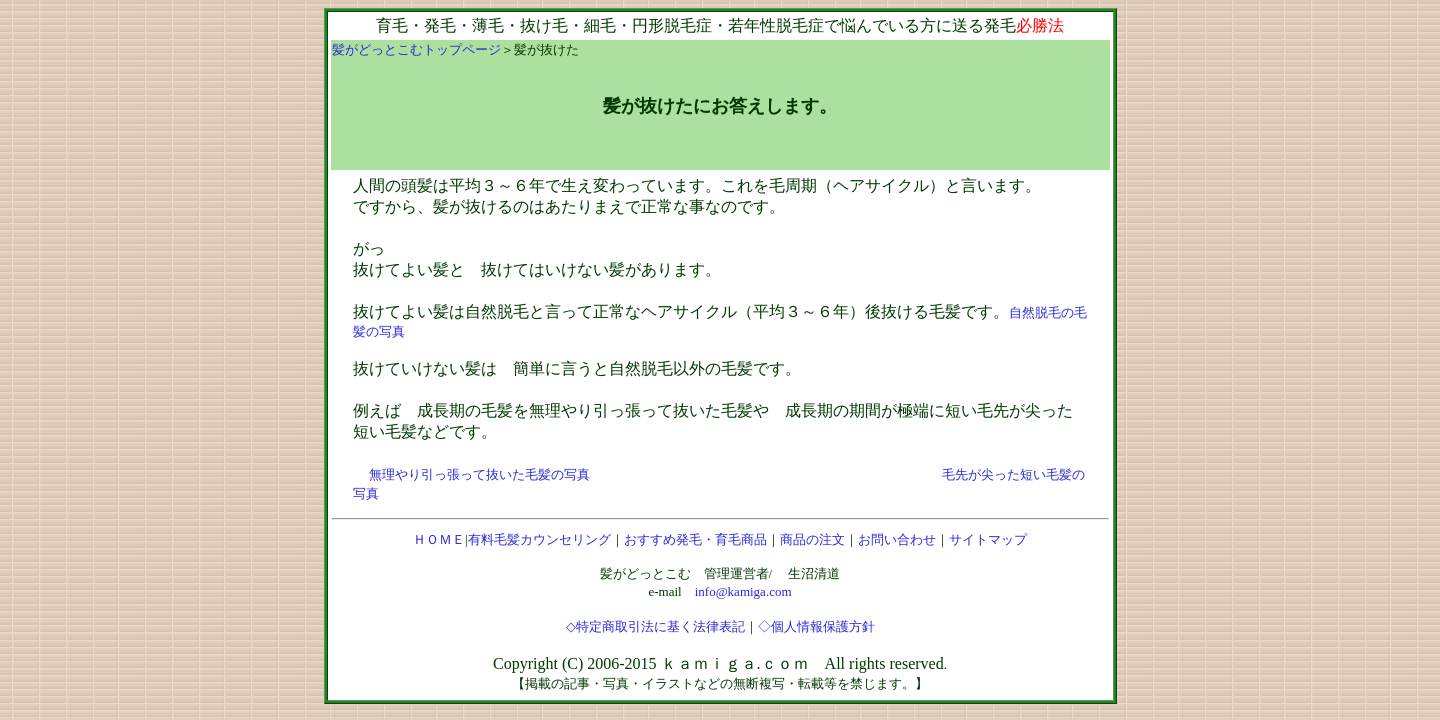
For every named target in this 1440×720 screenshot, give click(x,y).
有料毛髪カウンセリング (539, 539)
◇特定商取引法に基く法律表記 (655, 626)
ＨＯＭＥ (439, 539)
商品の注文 (812, 539)
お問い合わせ (897, 539)
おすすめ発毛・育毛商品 (695, 539)
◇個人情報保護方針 (816, 626)
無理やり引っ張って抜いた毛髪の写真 (479, 474)
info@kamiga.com (743, 591)
